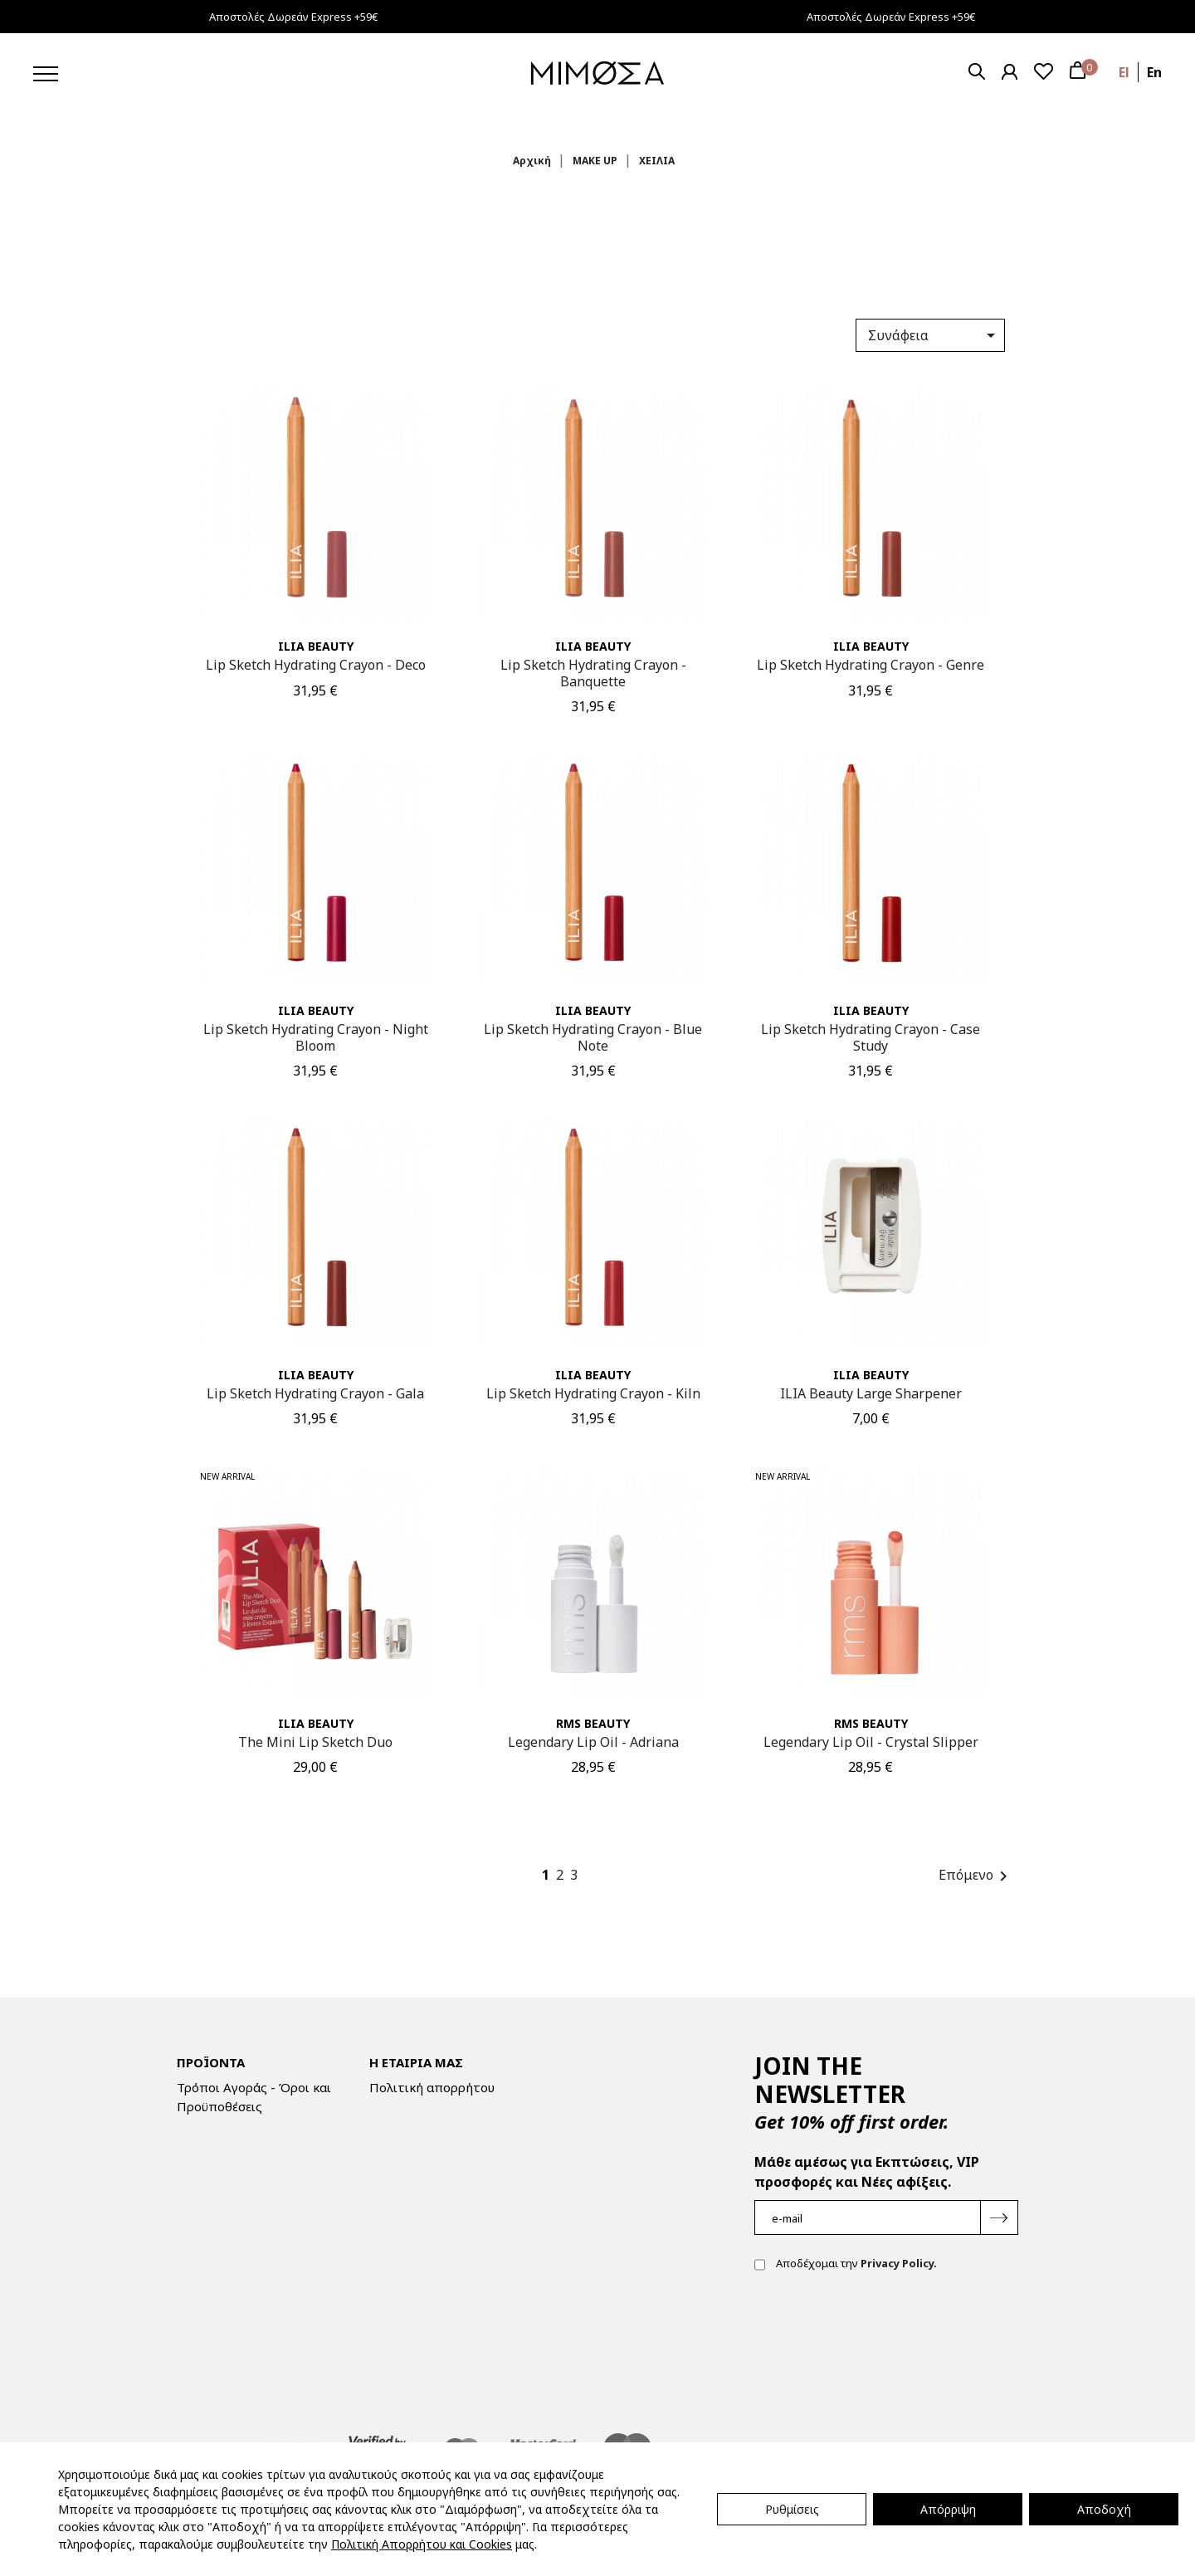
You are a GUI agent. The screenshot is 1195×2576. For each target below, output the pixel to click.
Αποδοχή (1104, 2509)
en (1154, 72)
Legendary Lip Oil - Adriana (593, 1742)
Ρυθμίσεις (792, 2509)
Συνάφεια (934, 335)
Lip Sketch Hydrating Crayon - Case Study (870, 1037)
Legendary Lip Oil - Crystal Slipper (870, 1742)
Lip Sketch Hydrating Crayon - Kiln (593, 1393)
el (1124, 72)
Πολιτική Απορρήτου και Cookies (421, 2544)
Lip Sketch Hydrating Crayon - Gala (315, 1393)
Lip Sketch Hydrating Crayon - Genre (870, 665)
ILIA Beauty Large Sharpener (871, 1393)
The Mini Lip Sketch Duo (315, 1742)
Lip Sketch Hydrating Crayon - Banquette (593, 673)
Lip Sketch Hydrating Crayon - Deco (316, 665)
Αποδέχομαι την (845, 2264)
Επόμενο (976, 1876)
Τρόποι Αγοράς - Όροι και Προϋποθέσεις (254, 2097)
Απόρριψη (948, 2509)
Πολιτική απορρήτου (432, 2087)
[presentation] (880, 2337)
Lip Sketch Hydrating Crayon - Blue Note (593, 1037)
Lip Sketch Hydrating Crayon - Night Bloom (315, 1037)
